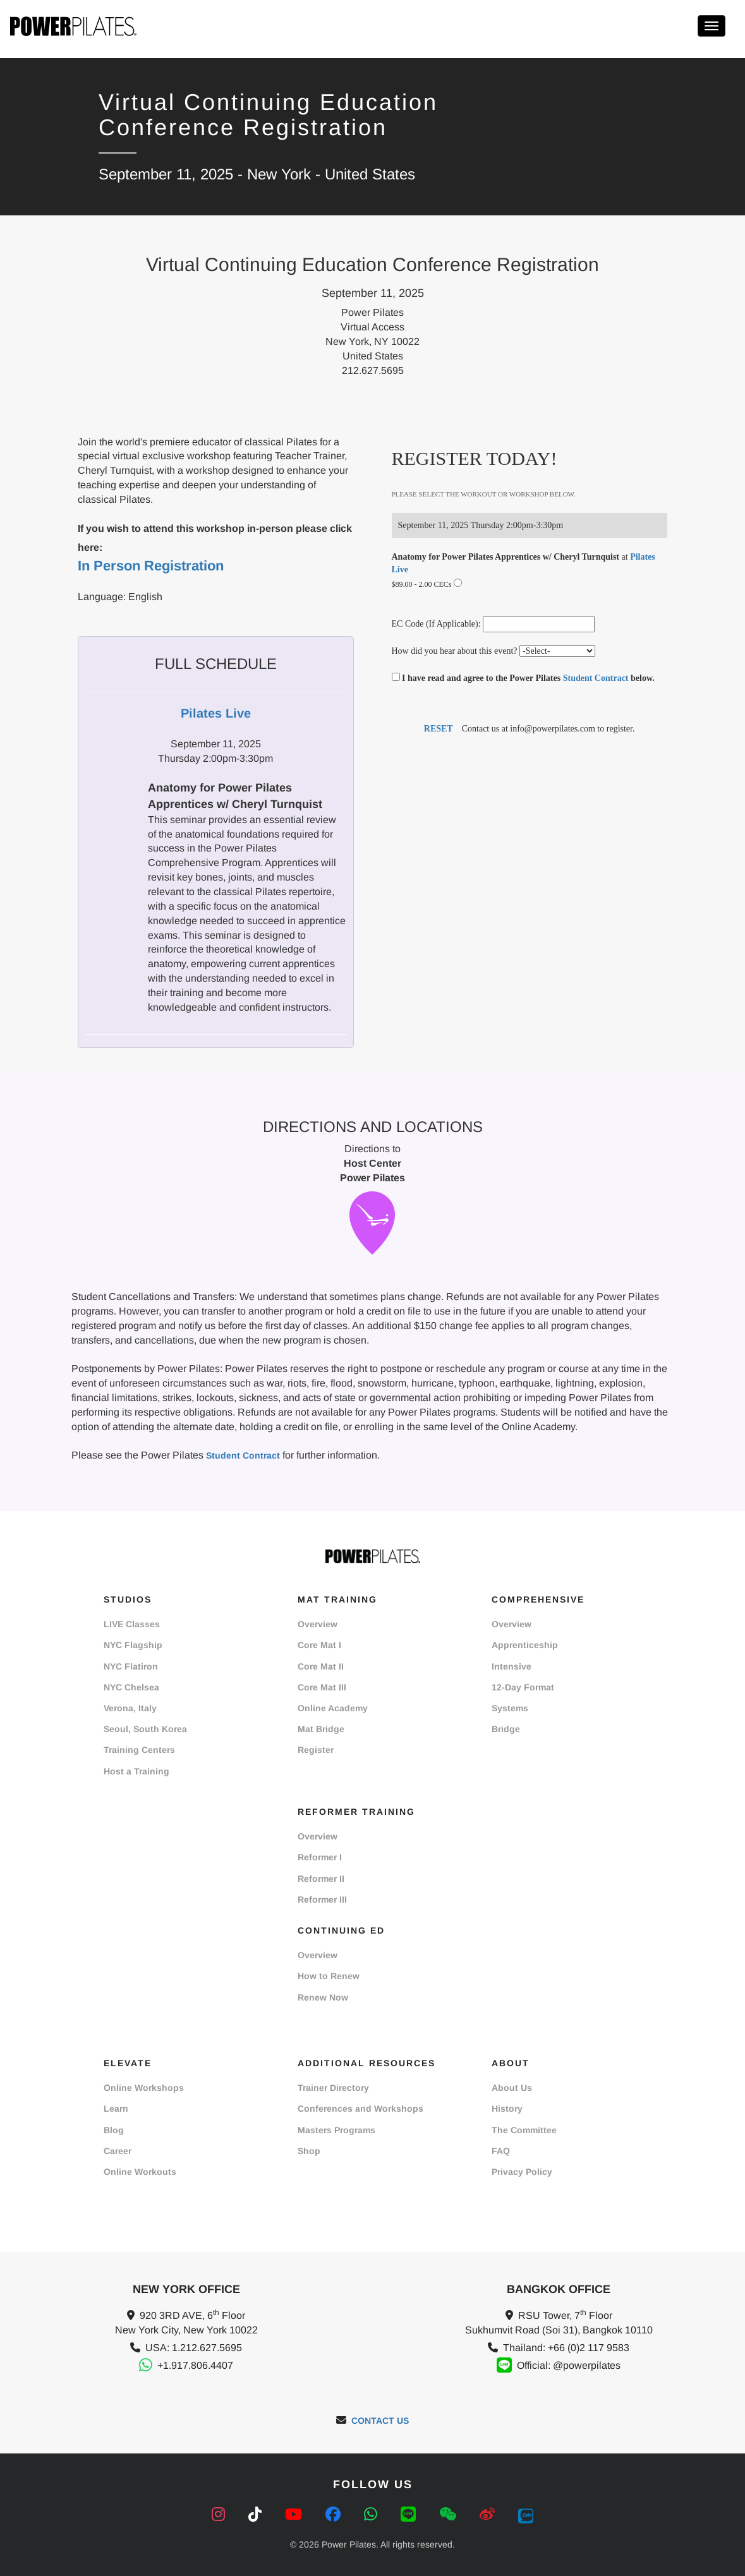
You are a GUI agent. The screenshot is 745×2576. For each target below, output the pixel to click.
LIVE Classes (132, 1624)
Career (117, 2151)
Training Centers (139, 1750)
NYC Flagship (133, 1645)
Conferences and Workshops (360, 2109)
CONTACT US (380, 2421)
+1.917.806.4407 (195, 2365)
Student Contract (596, 678)
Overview (317, 1624)
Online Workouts (140, 2172)
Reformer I (320, 1857)
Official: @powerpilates (569, 2365)
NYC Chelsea (131, 1687)
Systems (510, 1708)
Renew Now (323, 1997)
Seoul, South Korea (145, 1729)
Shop (309, 2151)
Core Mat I (319, 1645)
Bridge (506, 1729)
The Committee (524, 2130)
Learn (116, 2109)
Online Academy (333, 1708)
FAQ (501, 2151)
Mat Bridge (321, 1729)
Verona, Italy (130, 1708)
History (507, 2109)
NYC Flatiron (131, 1666)
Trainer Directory (333, 2088)
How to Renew (329, 1976)
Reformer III (322, 1899)
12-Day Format (523, 1687)
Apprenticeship (525, 1645)
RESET (438, 728)
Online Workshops (144, 2088)
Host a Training (136, 1771)
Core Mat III (322, 1687)
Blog (114, 2130)
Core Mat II (321, 1666)
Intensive (511, 1666)
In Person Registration (151, 566)
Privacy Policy (522, 2172)
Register (316, 1750)
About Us (512, 2088)
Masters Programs (336, 2130)
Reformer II (321, 1879)
